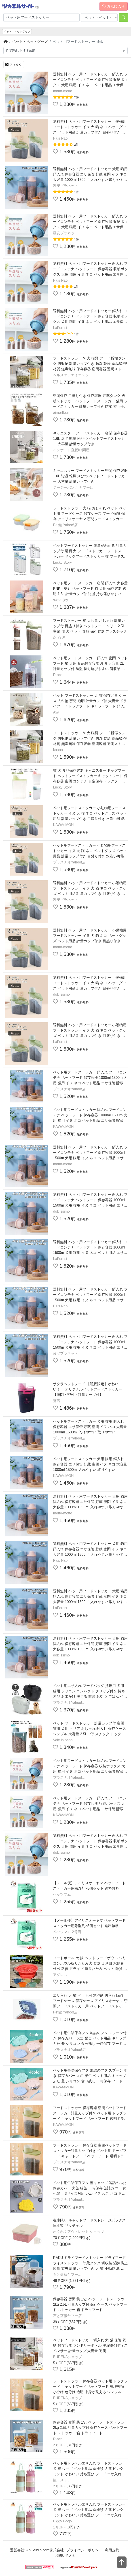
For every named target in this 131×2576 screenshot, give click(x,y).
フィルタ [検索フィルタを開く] (13, 64)
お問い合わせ (65, 2555)
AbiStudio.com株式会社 (44, 2550)
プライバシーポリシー (84, 2550)
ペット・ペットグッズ (17, 31)
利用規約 (112, 2550)
